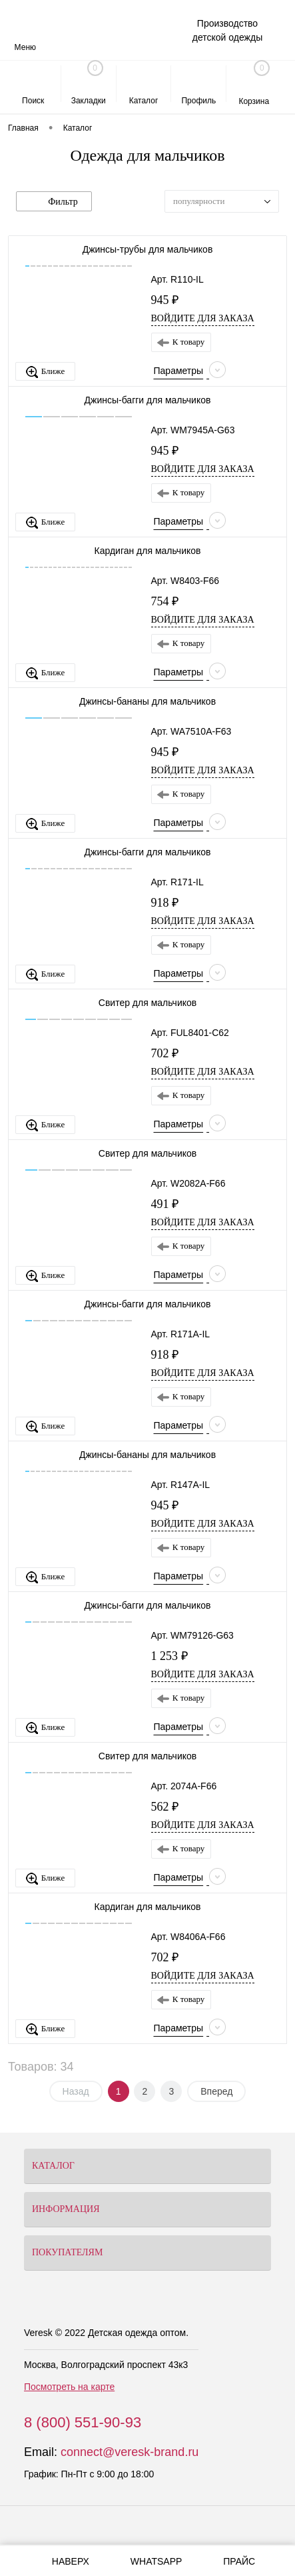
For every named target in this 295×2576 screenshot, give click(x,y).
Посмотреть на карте (69, 2386)
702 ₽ (165, 1053)
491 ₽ (165, 1204)
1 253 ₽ (169, 1656)
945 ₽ (165, 300)
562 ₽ (165, 1806)
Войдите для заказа (202, 318)
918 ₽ (165, 902)
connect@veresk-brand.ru (129, 2452)
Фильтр (54, 202)
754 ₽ (165, 601)
